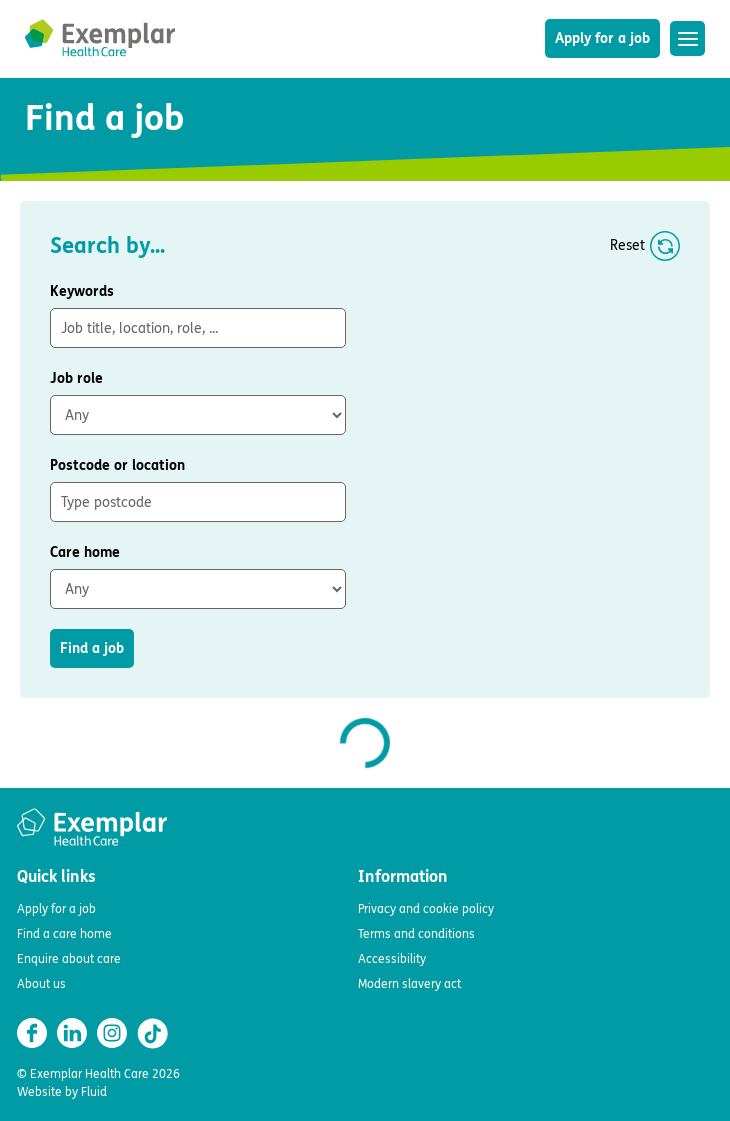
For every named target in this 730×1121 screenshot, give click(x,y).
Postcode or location (117, 465)
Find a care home (64, 934)
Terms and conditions (416, 934)
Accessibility (392, 959)
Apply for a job (602, 38)
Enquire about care (69, 959)
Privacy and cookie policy (426, 909)
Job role (76, 378)
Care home (85, 552)
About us (41, 984)
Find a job (92, 648)
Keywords (82, 291)
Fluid (94, 1092)
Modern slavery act (409, 984)
